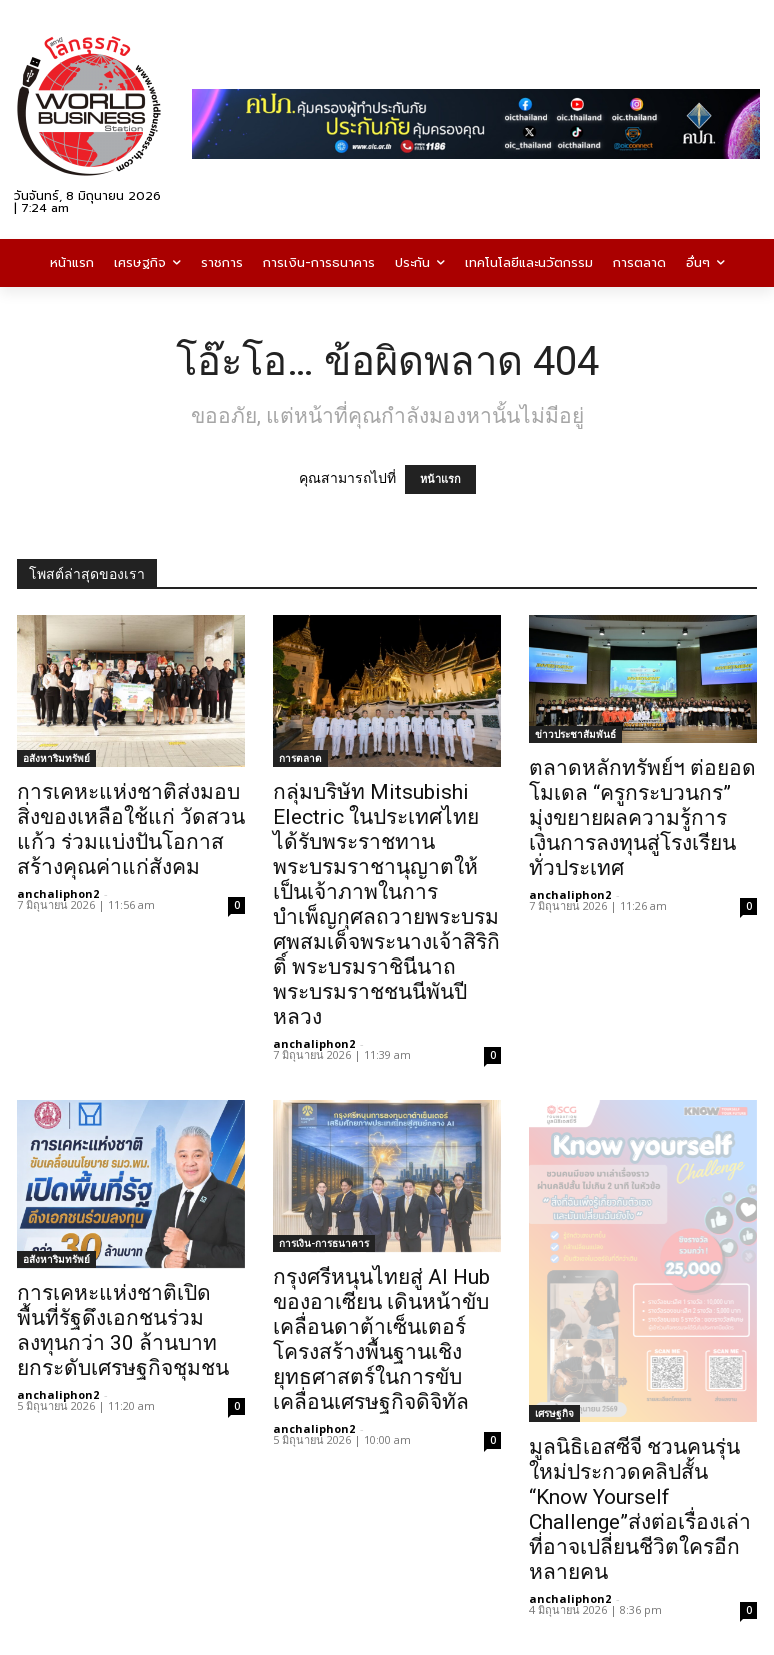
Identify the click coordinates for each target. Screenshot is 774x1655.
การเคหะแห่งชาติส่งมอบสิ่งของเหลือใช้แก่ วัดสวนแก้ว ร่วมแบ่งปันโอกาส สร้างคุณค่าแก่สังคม (131, 829)
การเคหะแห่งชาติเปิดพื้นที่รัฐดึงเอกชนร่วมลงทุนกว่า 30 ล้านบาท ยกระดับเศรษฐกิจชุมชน (123, 1330)
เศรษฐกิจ (554, 1413)
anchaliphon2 (58, 893)
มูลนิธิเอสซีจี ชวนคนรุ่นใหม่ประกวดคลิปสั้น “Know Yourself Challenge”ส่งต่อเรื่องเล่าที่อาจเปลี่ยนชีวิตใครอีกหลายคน (640, 1509)
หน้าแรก (440, 479)
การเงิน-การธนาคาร (324, 1243)
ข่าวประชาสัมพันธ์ (575, 734)
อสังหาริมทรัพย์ (56, 758)
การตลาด (300, 758)
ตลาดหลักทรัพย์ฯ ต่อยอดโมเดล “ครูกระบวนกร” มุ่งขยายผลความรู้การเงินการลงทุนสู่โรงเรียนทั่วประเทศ (642, 818)
